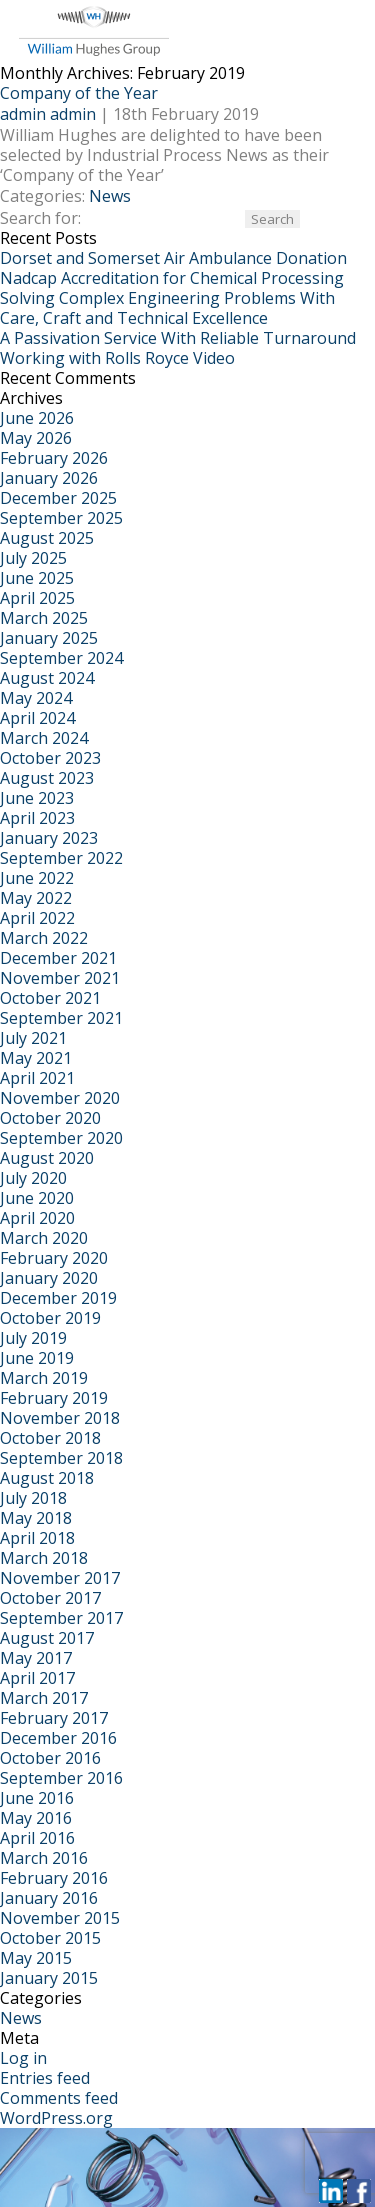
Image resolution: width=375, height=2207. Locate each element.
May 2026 (36, 438)
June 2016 (37, 1798)
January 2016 (49, 1898)
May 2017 (36, 1658)
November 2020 (60, 1098)
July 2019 (33, 1338)
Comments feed (59, 2098)
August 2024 (47, 678)
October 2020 (50, 1118)
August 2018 (47, 1478)
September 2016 (61, 1778)
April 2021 (37, 1078)
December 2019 (58, 1298)
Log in (23, 2058)
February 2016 (54, 1878)
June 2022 (37, 878)
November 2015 (60, 1918)
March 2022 (44, 938)
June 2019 (37, 1358)
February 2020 (54, 1258)
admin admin (48, 114)
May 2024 (36, 698)
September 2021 (61, 1018)
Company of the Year (79, 93)
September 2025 (61, 518)
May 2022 (36, 898)
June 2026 (37, 418)
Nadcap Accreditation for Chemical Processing (172, 278)
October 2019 (50, 1318)
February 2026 (54, 458)
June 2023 (37, 798)
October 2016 (50, 1758)
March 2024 (44, 738)
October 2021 (50, 998)
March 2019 (44, 1378)
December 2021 (58, 958)
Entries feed (45, 2078)
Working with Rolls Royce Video (117, 358)
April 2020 (37, 1218)
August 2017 (47, 1638)
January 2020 (49, 1278)
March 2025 (44, 618)
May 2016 (36, 1818)
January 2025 (49, 638)
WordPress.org (56, 2118)
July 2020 (33, 1178)
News (110, 196)
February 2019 (54, 1398)
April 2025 (37, 598)
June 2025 (37, 578)
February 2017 (54, 1718)
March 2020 (44, 1238)
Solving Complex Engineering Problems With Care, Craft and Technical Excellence (167, 308)
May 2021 (36, 1058)
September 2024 (61, 658)
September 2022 (61, 858)
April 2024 (37, 718)
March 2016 (44, 1858)
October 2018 (50, 1438)
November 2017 (60, 1578)
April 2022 (37, 918)
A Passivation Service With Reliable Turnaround (178, 338)
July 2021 (33, 1038)
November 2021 (60, 978)
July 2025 (33, 558)
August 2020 (47, 1158)
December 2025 (58, 498)
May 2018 (36, 1518)
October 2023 (50, 758)
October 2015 (50, 1938)
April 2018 (37, 1538)
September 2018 (61, 1458)
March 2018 (44, 1558)
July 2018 (33, 1498)
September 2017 (61, 1618)
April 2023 (37, 818)
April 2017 (37, 1678)
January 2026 (49, 478)
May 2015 (36, 1958)
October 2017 (50, 1598)
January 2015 (49, 1978)
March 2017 (44, 1698)
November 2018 (60, 1418)
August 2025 (47, 538)
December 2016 (58, 1738)
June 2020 (37, 1198)
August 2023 (47, 778)
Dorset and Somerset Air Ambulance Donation (173, 258)
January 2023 (49, 838)
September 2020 (61, 1138)
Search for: (40, 218)
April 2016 (37, 1838)
